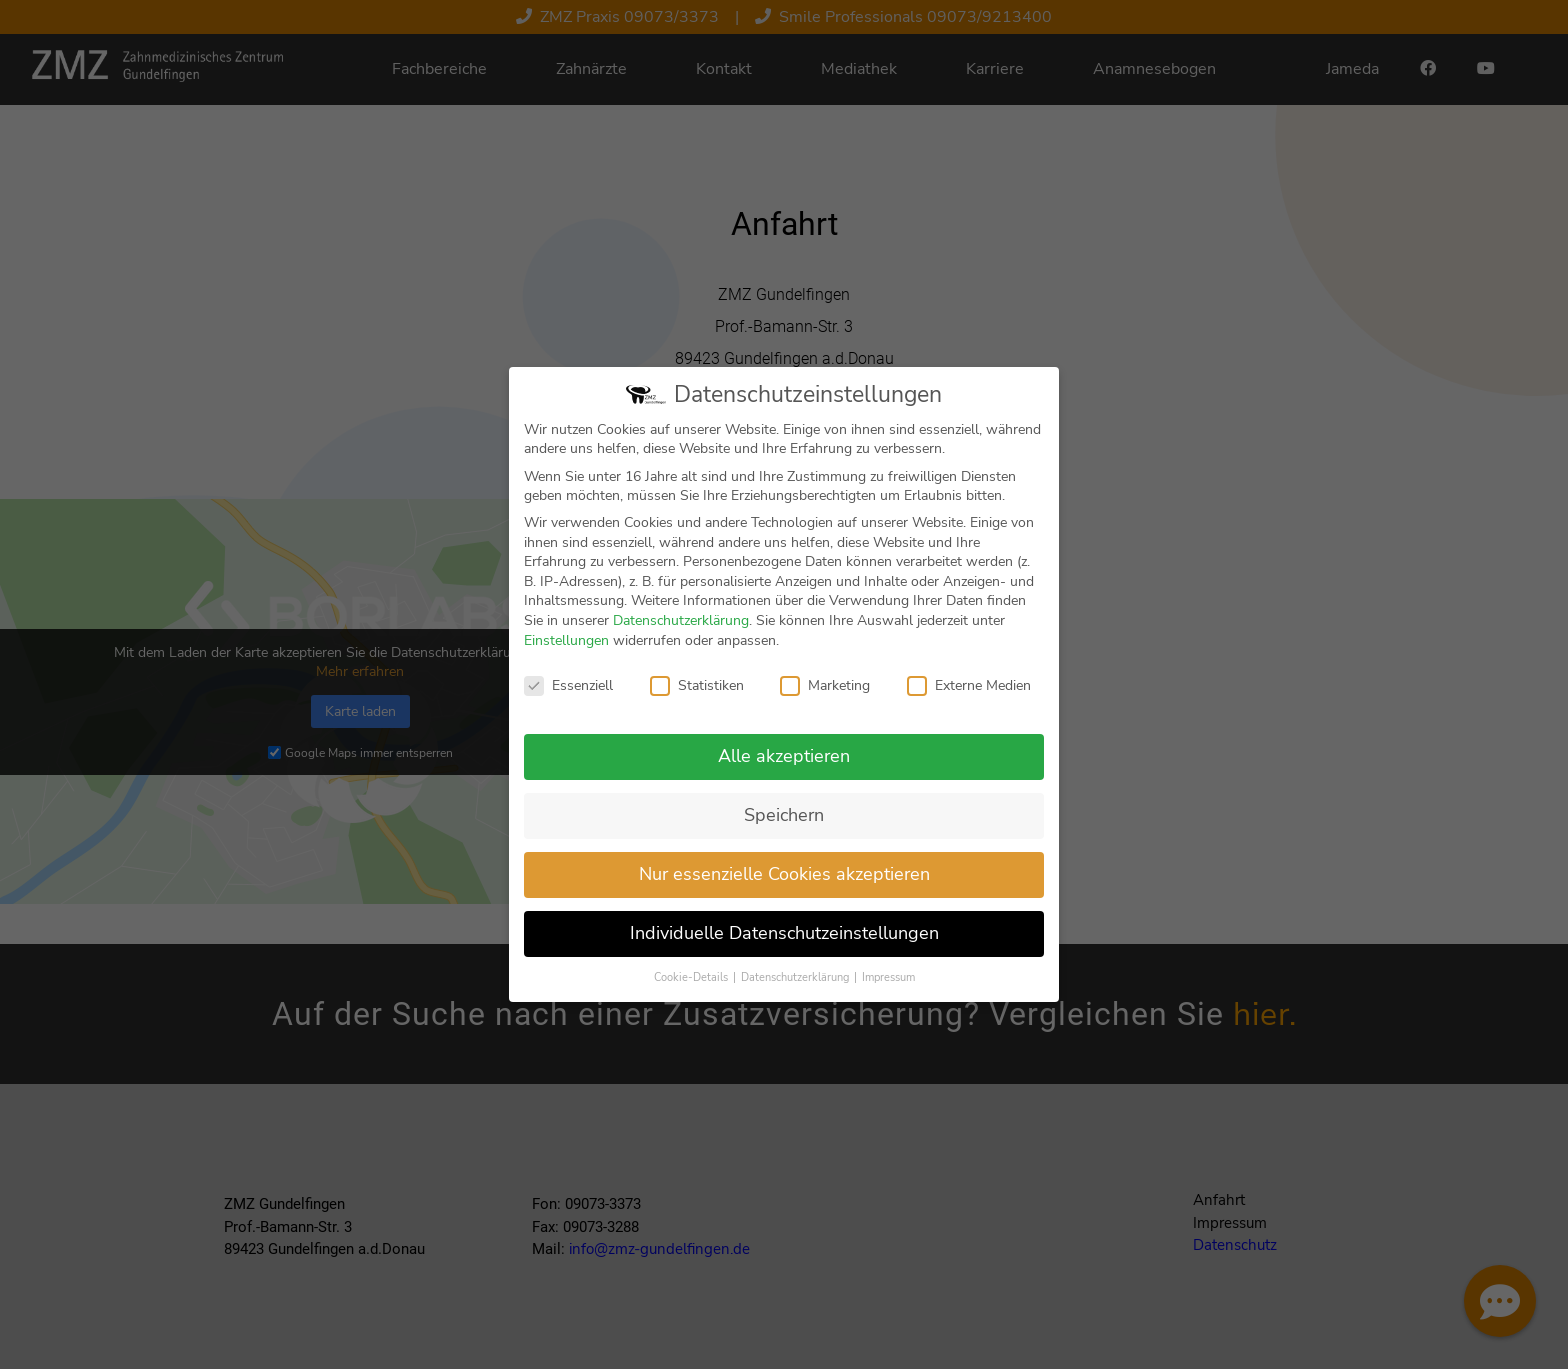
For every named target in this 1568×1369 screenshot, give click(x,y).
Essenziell (568, 696)
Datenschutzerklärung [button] (796, 987)
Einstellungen (566, 650)
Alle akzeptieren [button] (784, 767)
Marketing (825, 696)
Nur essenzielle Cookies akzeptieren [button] (784, 885)
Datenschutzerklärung (681, 631)
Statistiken (697, 696)
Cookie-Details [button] (692, 987)
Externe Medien (969, 696)
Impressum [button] (888, 987)
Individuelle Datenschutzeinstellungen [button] (784, 943)
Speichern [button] (784, 826)
